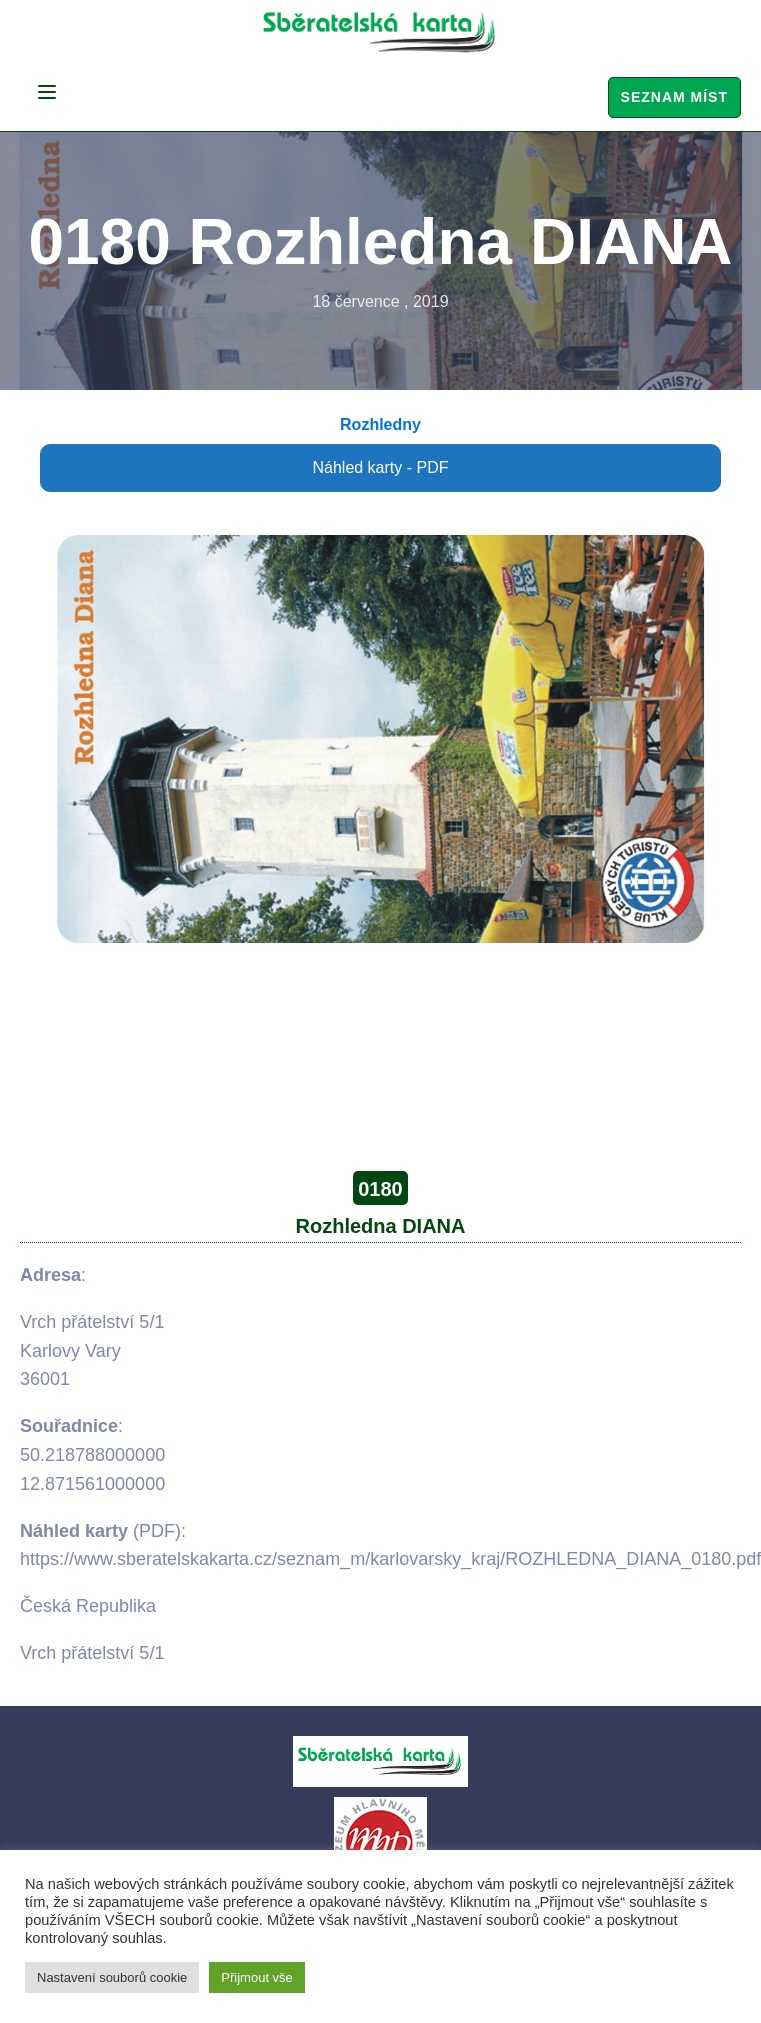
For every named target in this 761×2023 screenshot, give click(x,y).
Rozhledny (380, 424)
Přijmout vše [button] (257, 1977)
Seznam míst (674, 97)
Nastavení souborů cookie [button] (112, 1977)
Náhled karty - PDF (380, 467)
